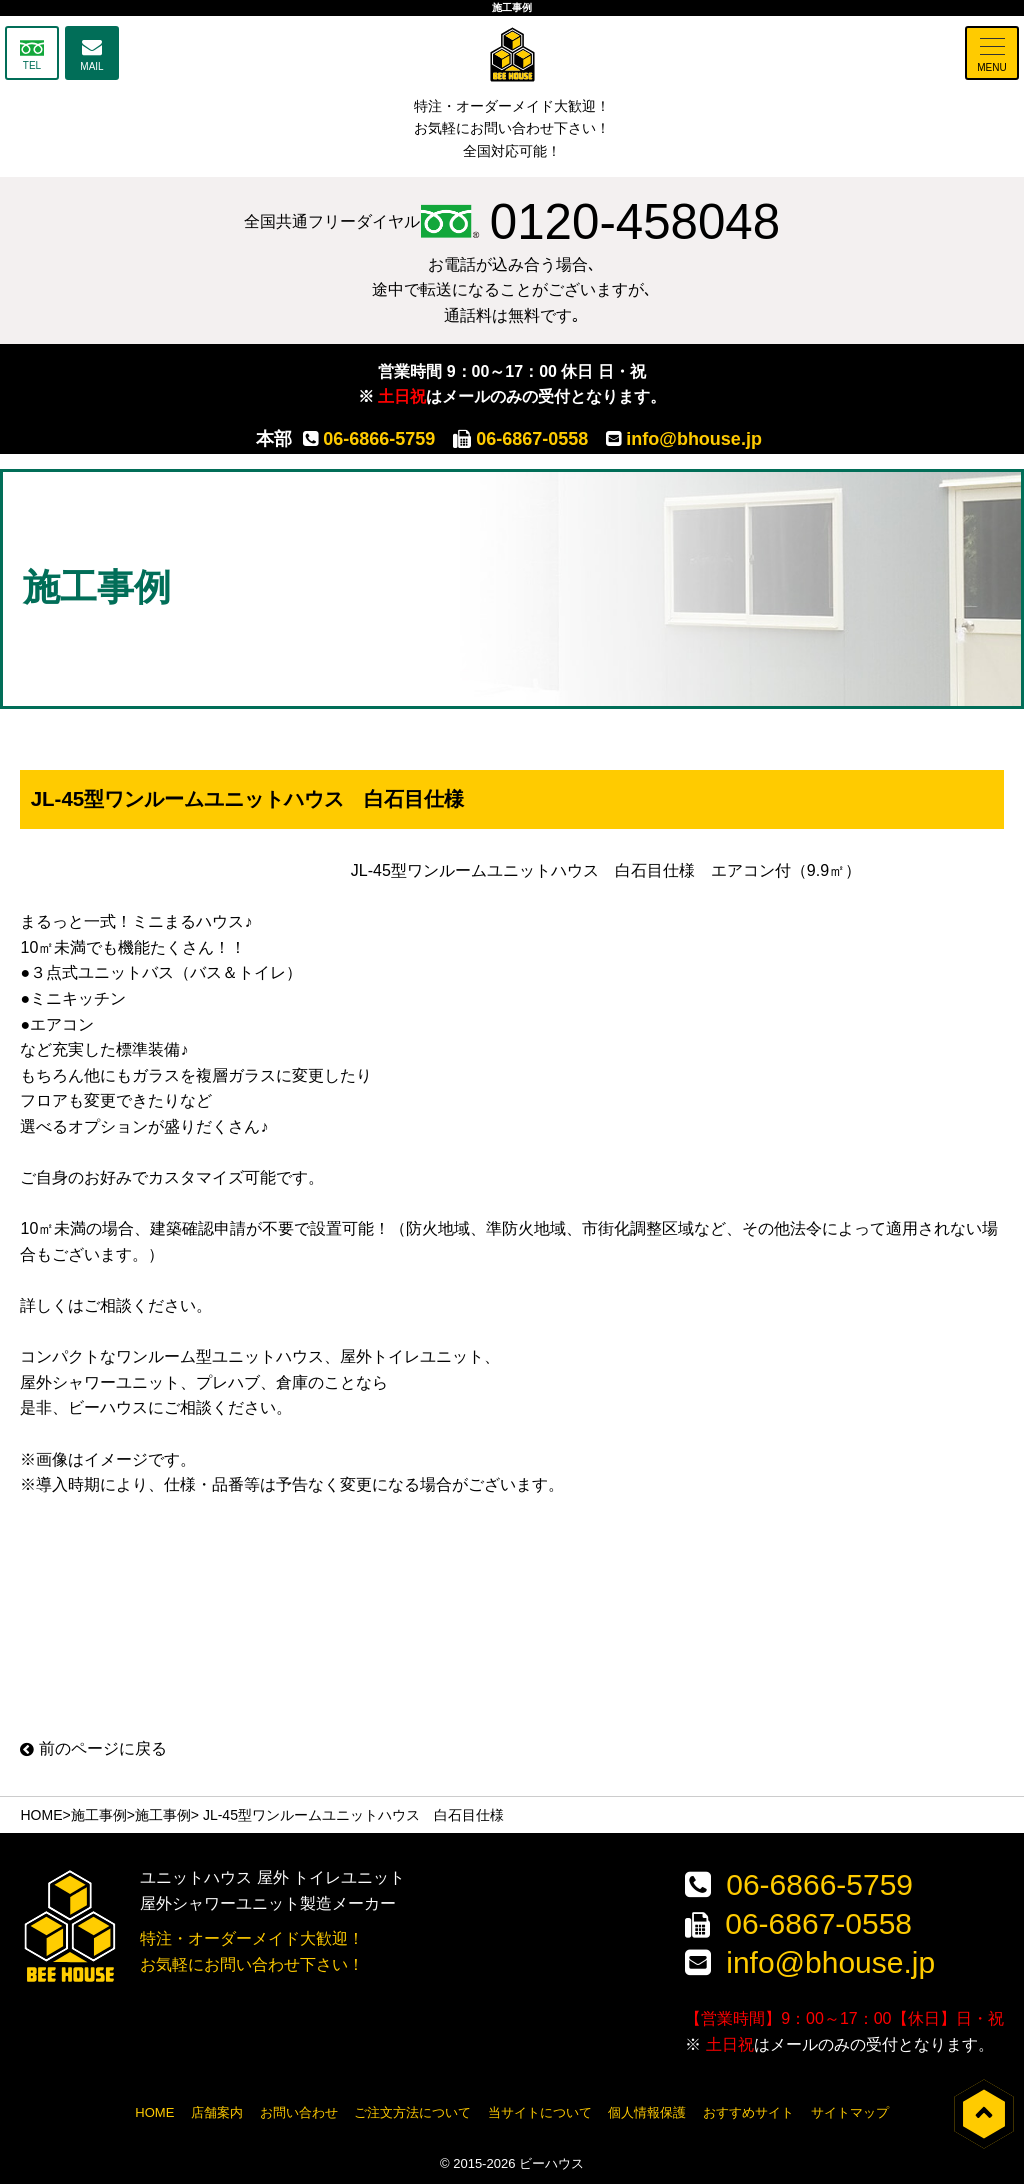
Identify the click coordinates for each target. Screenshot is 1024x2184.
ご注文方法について (412, 2111)
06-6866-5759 (369, 439)
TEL (32, 65)
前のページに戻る (93, 1748)
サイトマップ (850, 2111)
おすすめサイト (748, 2111)
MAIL (91, 66)
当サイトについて (540, 2111)
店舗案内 (217, 2111)
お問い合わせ (299, 2111)
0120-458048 (600, 222)
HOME (41, 1815)
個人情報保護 (647, 2111)
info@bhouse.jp (684, 439)
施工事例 (99, 1815)
